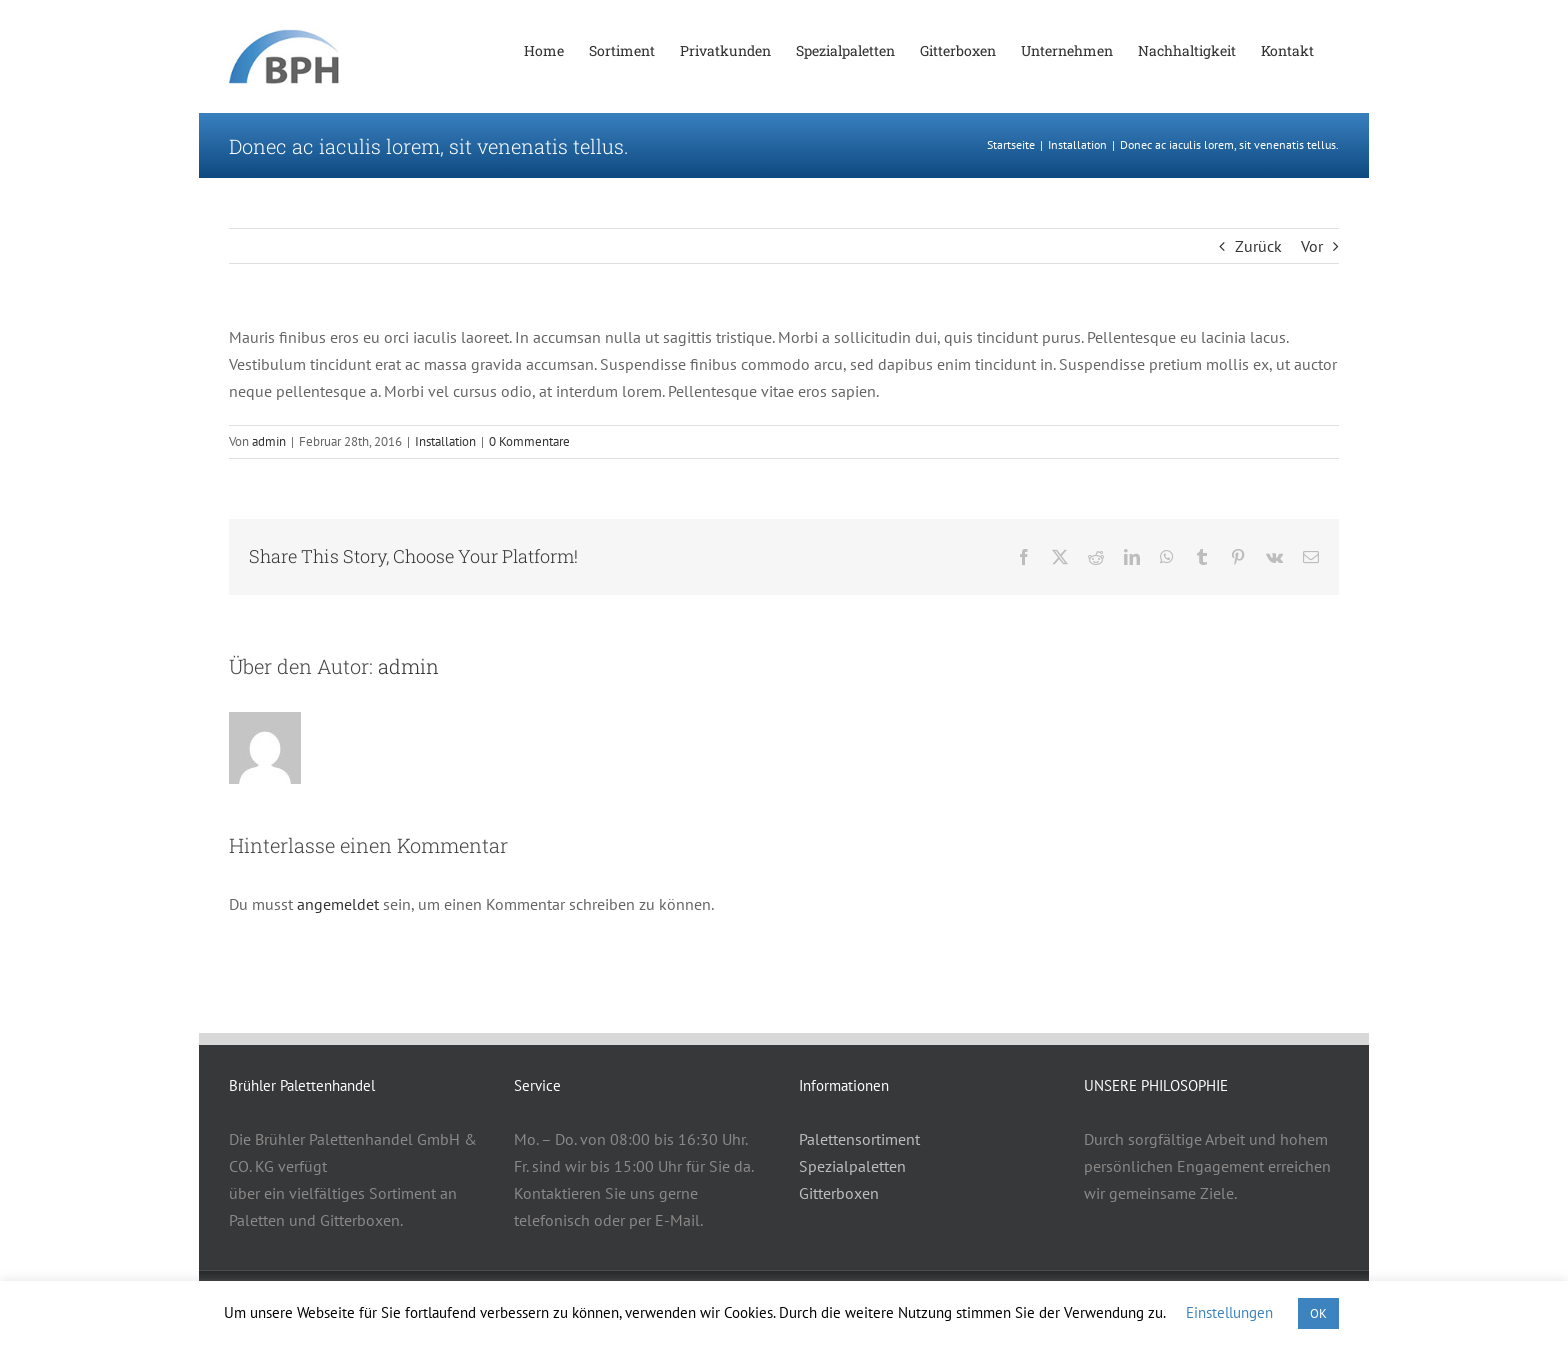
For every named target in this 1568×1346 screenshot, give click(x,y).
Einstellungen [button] (1229, 1312)
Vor (1312, 246)
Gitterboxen (839, 1193)
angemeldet (338, 904)
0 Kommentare (529, 441)
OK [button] (1318, 1313)
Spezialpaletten (852, 1166)
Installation (445, 441)
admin (269, 441)
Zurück (1258, 246)
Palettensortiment (859, 1139)
